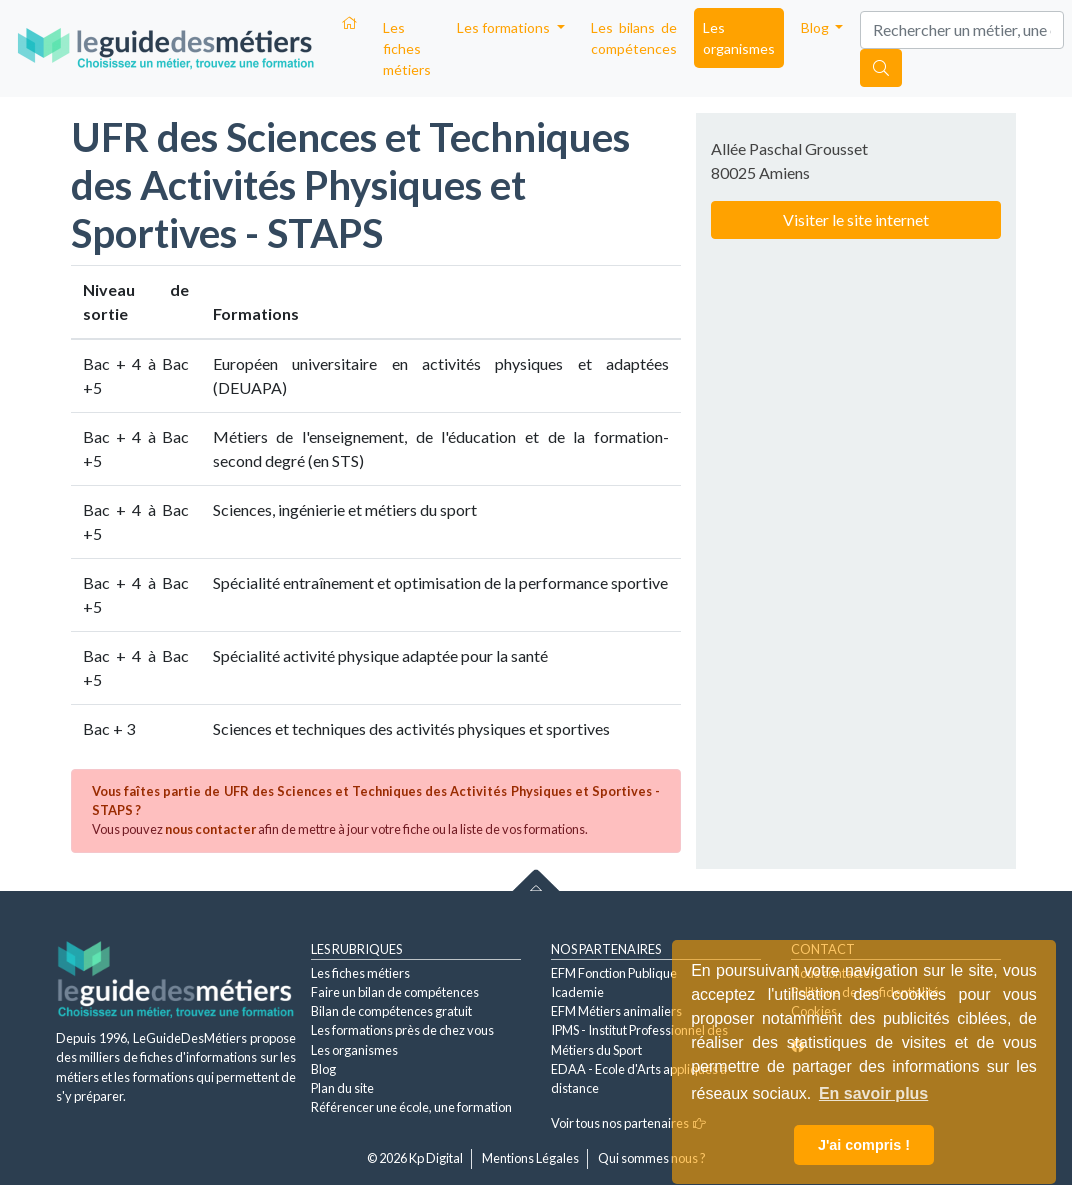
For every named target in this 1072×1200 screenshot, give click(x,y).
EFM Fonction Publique (614, 973)
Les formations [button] (505, 27)
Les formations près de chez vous (402, 1030)
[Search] (962, 30)
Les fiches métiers (407, 48)
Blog (323, 1069)
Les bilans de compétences (634, 38)
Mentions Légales (530, 1158)
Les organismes (739, 38)
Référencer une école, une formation (411, 1107)
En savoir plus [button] (873, 1093)
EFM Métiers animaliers (616, 1011)
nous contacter (210, 829)
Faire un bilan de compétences (395, 992)
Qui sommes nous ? (652, 1158)
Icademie (577, 992)
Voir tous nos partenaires (628, 1123)
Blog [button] (816, 27)
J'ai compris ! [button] (864, 1145)
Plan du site (342, 1088)
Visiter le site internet (856, 219)
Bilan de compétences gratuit (391, 1011)
